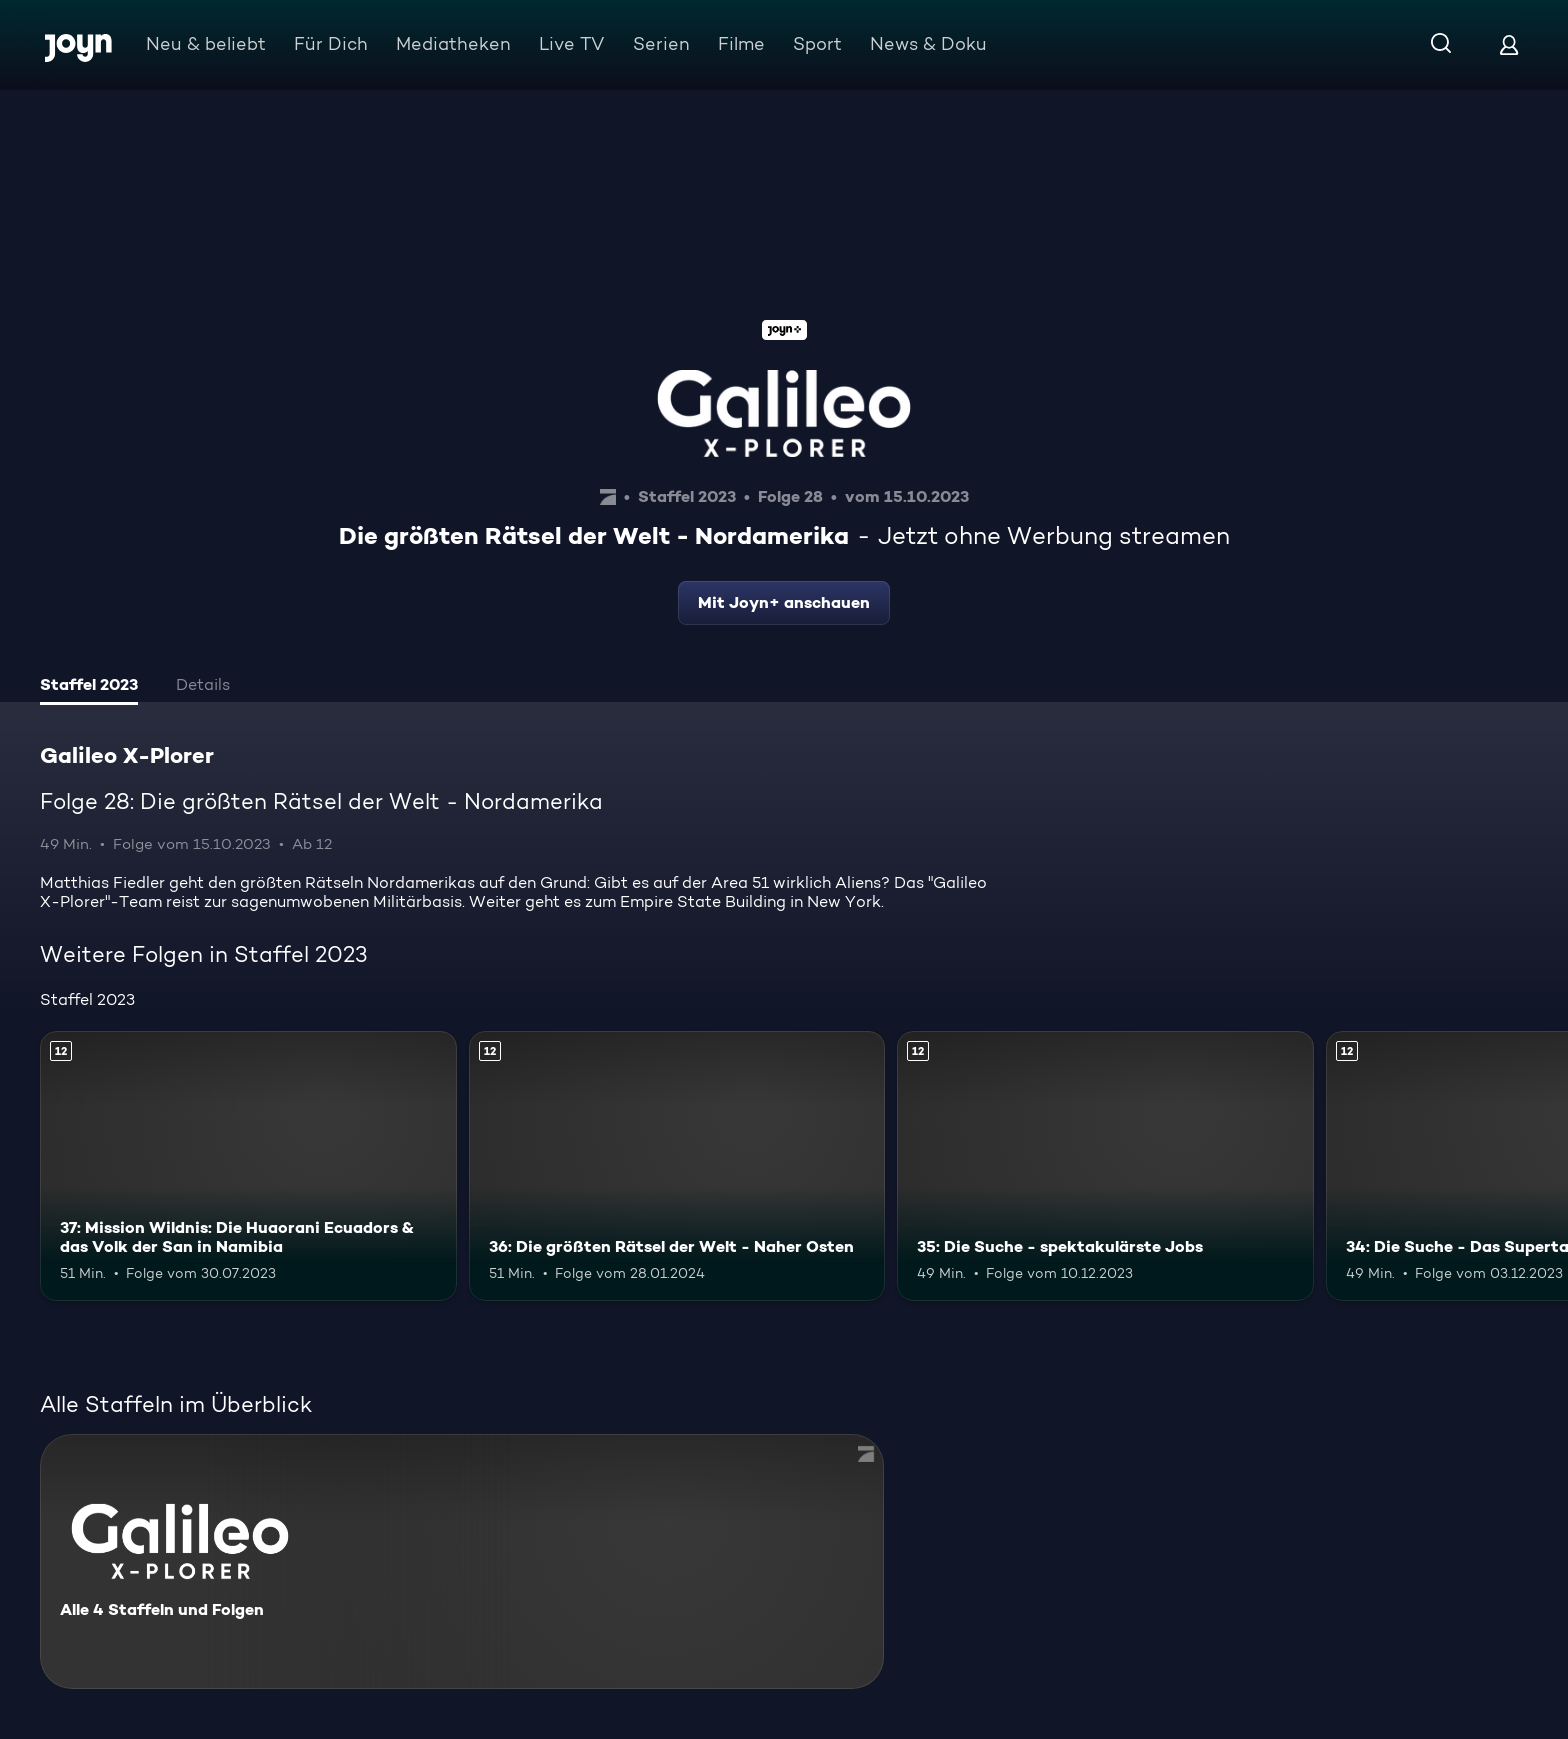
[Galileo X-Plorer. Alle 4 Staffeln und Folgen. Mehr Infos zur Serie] (462, 1561)
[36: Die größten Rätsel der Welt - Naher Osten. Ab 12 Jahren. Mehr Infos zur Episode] (677, 1166)
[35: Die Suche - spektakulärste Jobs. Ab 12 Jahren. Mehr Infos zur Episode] (1105, 1166)
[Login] (1509, 44)
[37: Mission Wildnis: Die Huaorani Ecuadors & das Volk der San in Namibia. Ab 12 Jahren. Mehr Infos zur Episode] (248, 1166)
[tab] (89, 687)
